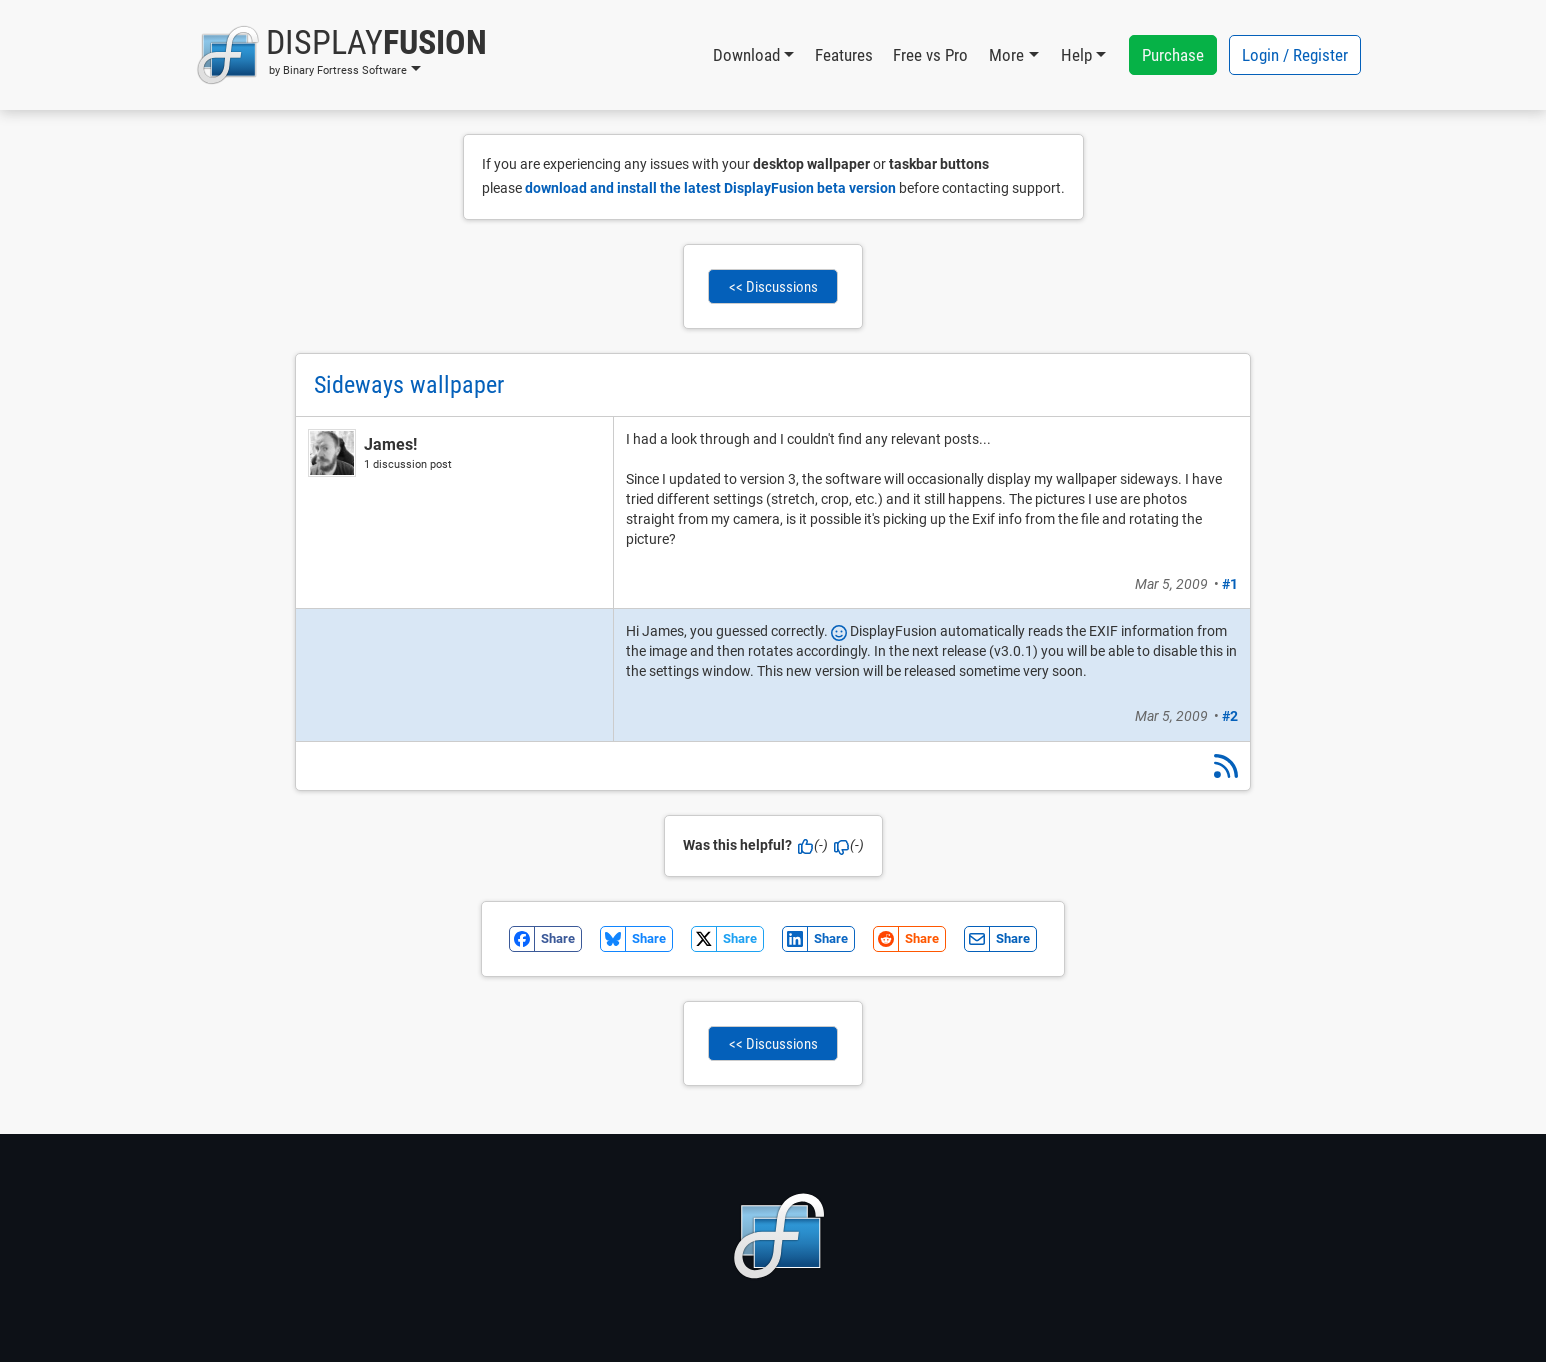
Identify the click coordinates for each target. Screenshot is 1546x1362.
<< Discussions (773, 287)
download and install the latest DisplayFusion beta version (710, 188)
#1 (1230, 584)
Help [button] (1076, 55)
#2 (1230, 716)
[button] (341, 55)
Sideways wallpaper (409, 385)
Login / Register (1295, 55)
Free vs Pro (930, 55)
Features (844, 55)
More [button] (1006, 55)
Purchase (1173, 55)
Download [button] (746, 55)
